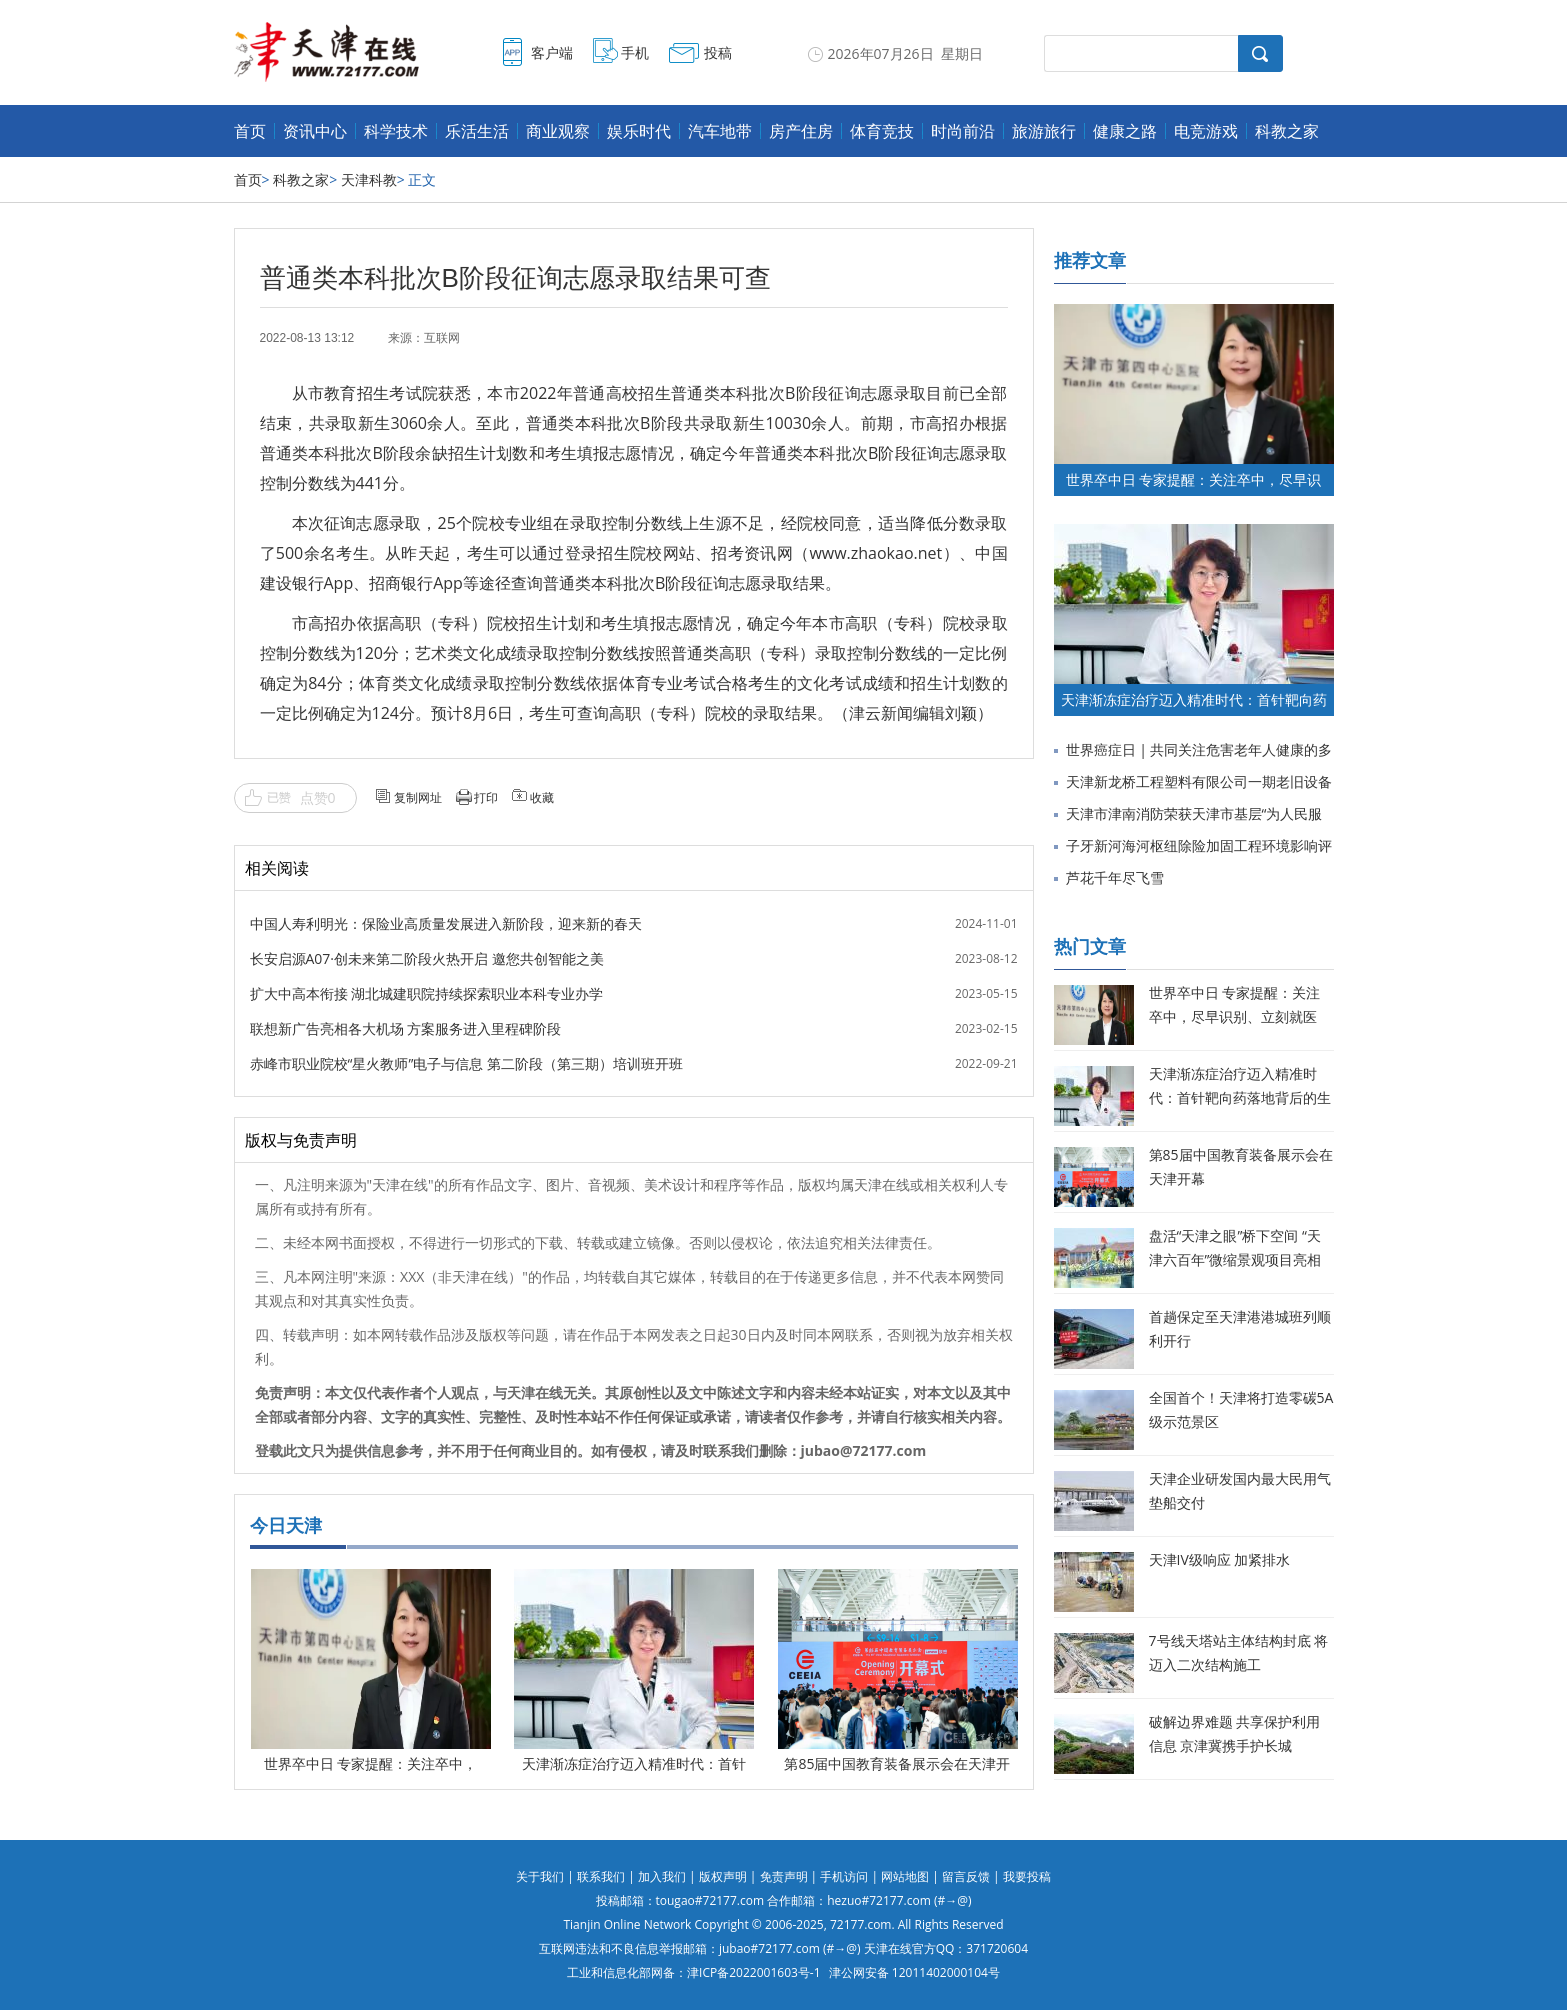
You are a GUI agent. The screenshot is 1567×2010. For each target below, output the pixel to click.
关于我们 (540, 1876)
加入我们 (662, 1876)
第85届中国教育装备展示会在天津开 (897, 1763)
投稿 (718, 52)
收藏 (542, 797)
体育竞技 (882, 131)
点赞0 (318, 797)
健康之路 (1125, 131)
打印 (486, 797)
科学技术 (396, 131)
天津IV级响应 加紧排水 (1220, 1559)
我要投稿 (1027, 1876)
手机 (635, 52)
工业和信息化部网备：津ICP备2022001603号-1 (693, 1972)
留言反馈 (966, 1876)
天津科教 (369, 179)
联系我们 (601, 1876)
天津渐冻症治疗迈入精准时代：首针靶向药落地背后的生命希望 (1240, 1097)
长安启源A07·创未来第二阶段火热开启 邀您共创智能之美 (427, 958)
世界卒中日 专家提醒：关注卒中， (371, 1763)
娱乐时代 (639, 131)
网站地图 (905, 1876)
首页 (250, 131)
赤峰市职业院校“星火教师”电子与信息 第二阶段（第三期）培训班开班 (466, 1063)
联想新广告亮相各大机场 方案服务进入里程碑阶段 (406, 1028)
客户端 (552, 52)
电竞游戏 (1206, 131)
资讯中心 (315, 131)
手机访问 (844, 1876)
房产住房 (801, 131)
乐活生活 (477, 131)
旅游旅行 (1044, 131)
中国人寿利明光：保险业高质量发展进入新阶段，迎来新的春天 (446, 923)
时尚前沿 (963, 131)
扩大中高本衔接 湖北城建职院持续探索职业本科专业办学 (427, 993)
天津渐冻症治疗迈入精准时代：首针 (634, 1763)
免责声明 (784, 1876)
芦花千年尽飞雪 (1115, 877)
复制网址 (418, 797)
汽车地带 (720, 131)
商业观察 (558, 131)
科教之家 (1287, 131)
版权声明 (723, 1876)
